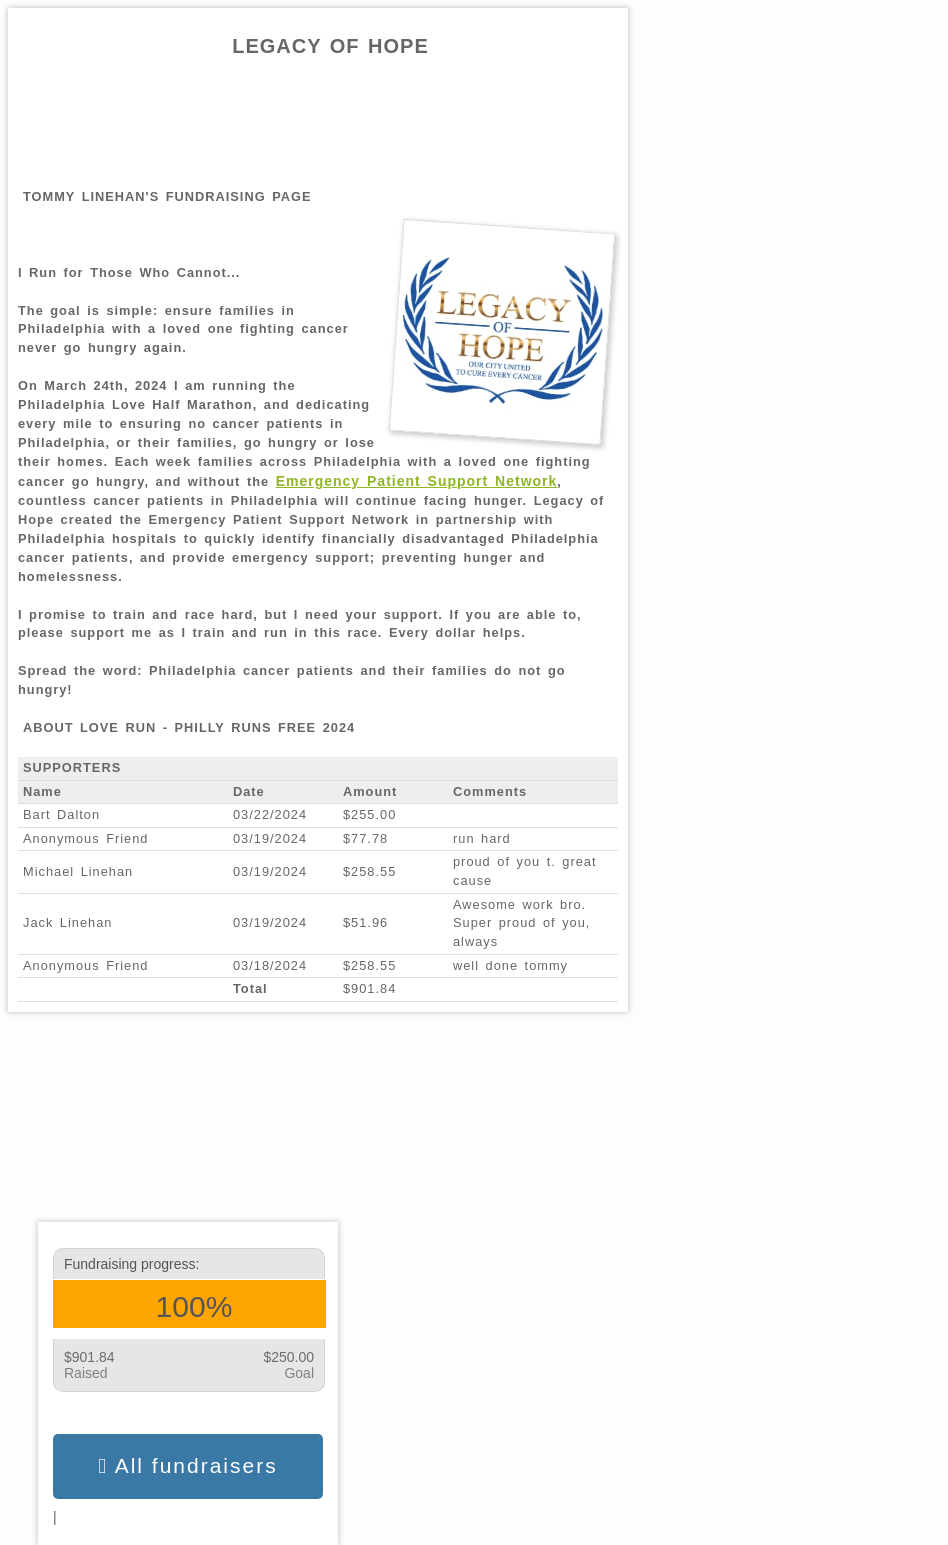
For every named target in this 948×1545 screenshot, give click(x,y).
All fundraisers (187, 1466)
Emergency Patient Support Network (417, 481)
